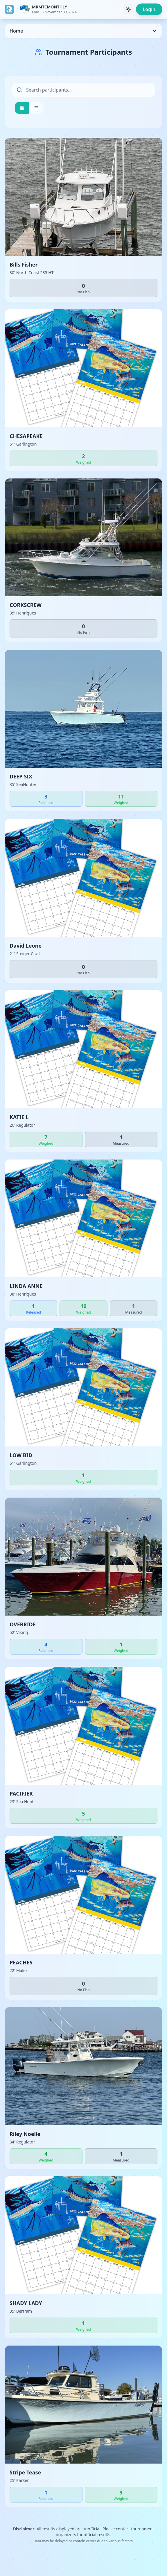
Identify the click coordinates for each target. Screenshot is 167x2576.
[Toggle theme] (128, 9)
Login (149, 9)
